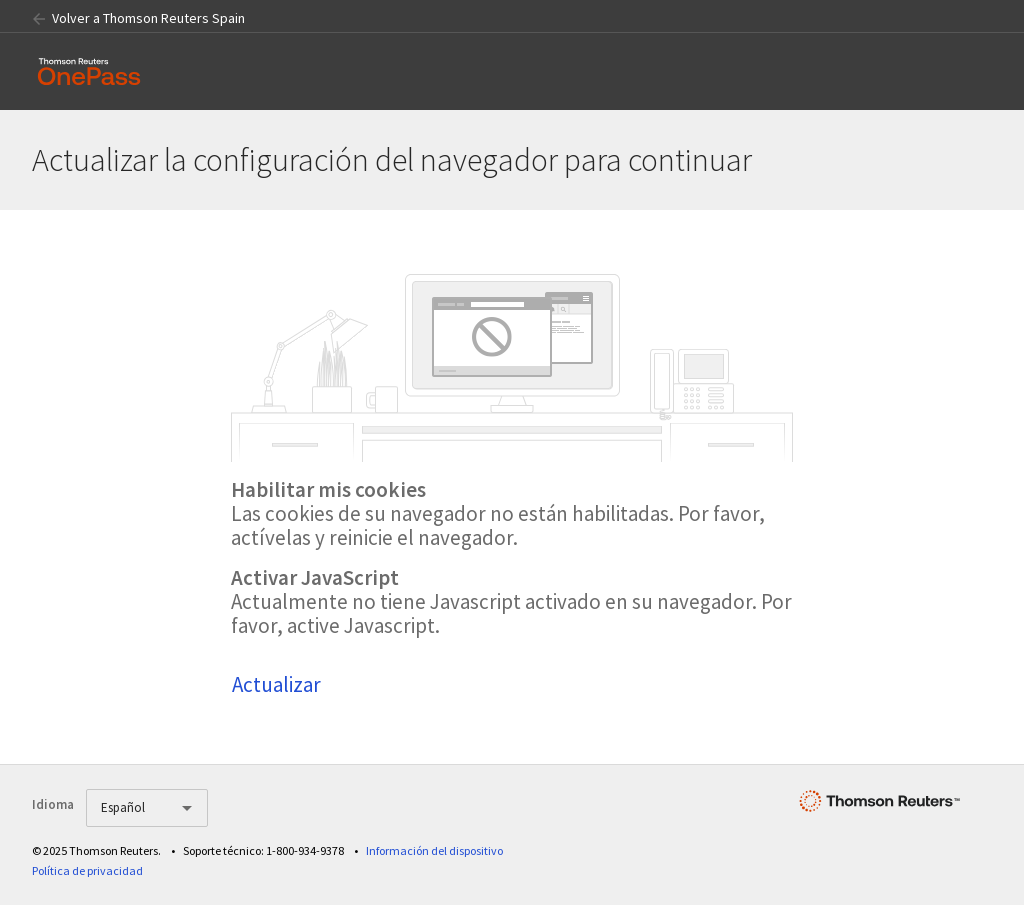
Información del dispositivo (434, 850)
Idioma (53, 804)
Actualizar (276, 684)
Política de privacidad (87, 870)
